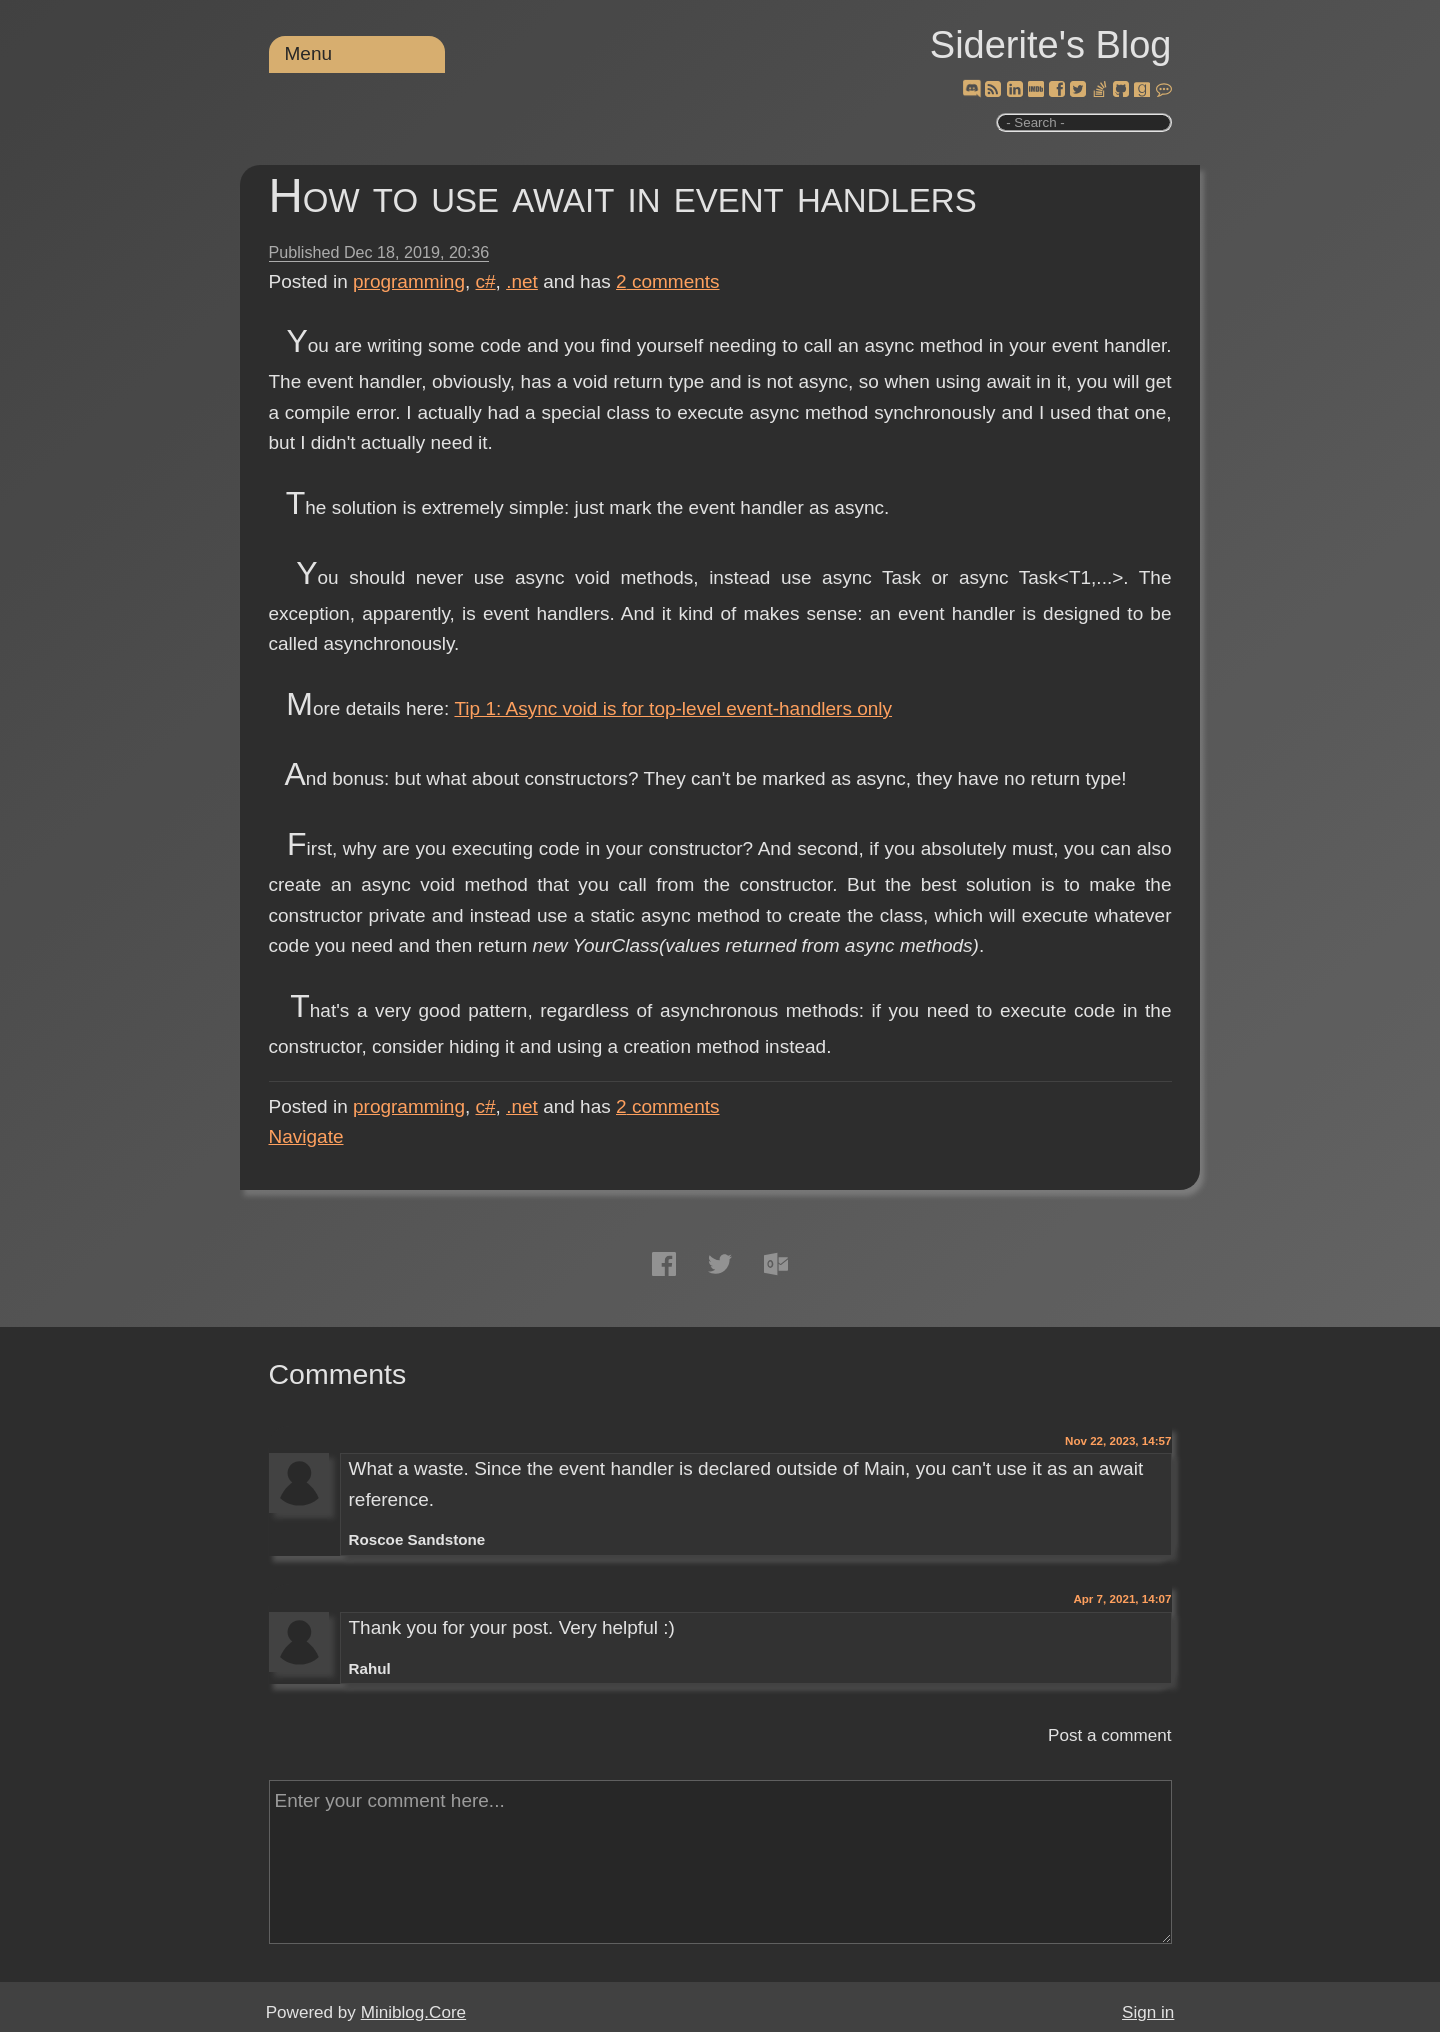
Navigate (306, 1136)
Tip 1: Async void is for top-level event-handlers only (673, 708)
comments (668, 281)
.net (522, 281)
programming (409, 281)
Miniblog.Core (413, 2012)
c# (486, 281)
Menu (309, 53)
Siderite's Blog (1051, 45)
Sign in (1148, 2012)
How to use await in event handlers (623, 195)
